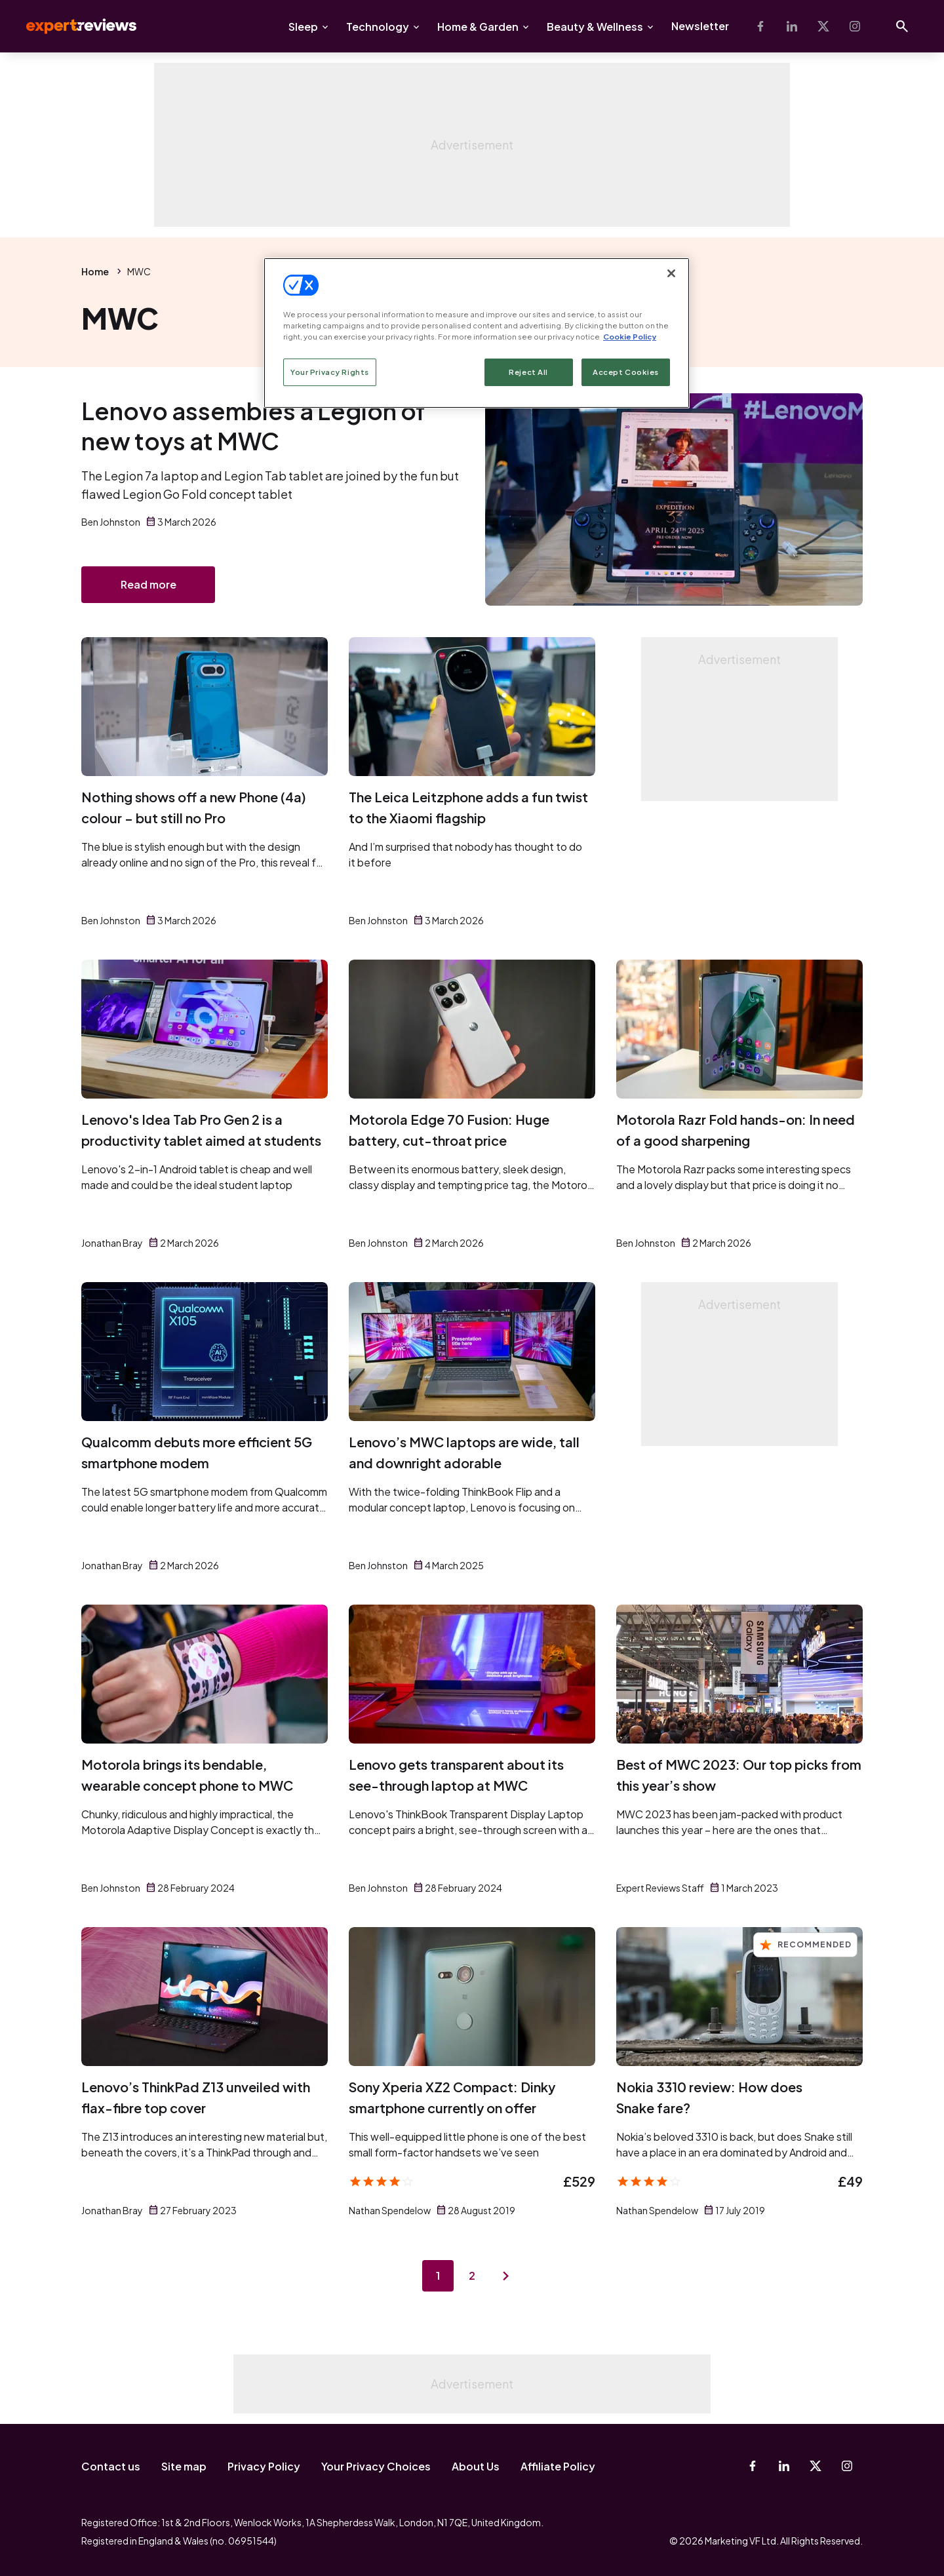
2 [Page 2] (472, 2275)
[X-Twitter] (823, 26)
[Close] (671, 273)
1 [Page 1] (438, 2275)
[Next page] (506, 2276)
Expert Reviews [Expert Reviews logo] (70, 26)
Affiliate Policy (558, 2466)
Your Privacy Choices (376, 2466)
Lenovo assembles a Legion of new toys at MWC (253, 426)
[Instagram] (855, 26)
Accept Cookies (626, 372)
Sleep (303, 26)
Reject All (528, 372)
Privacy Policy (263, 2466)
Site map (183, 2466)
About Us (476, 2466)
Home (95, 271)
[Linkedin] (792, 26)
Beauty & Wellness (595, 26)
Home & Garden (478, 26)
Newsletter (700, 26)
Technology (377, 26)
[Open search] (902, 26)
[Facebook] (760, 26)
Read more (148, 584)
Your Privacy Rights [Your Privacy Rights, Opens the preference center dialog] (329, 372)
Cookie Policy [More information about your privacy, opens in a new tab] (629, 337)
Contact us (110, 2466)
